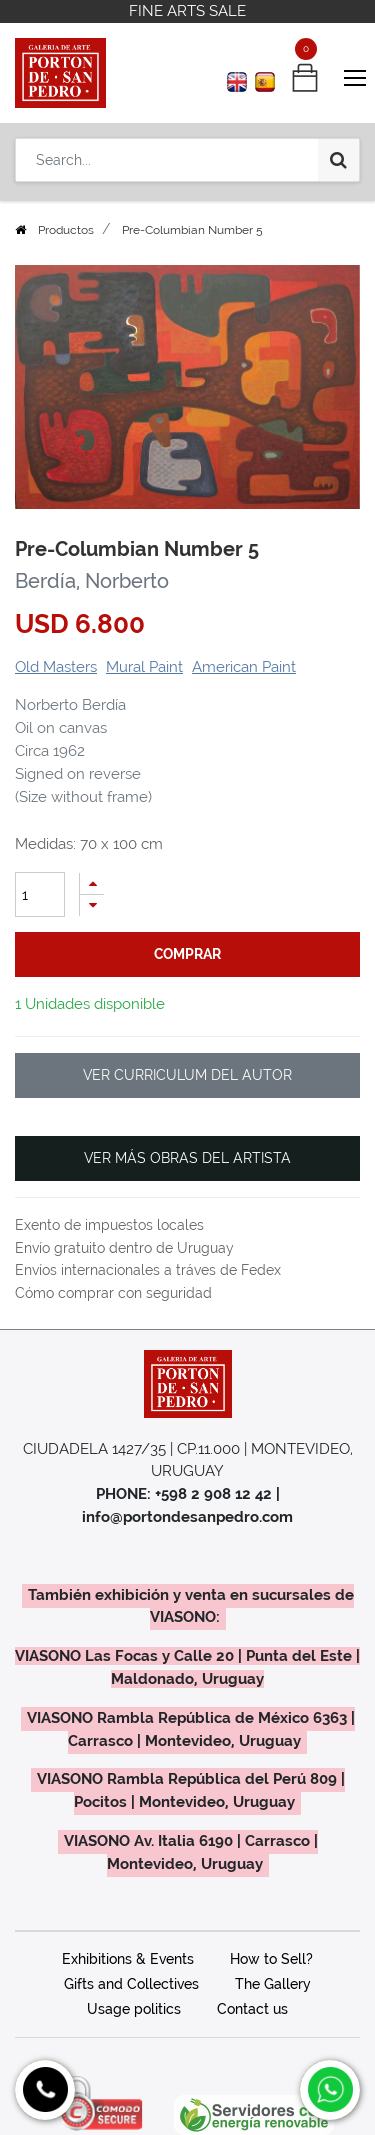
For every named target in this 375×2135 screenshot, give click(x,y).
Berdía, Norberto (92, 581)
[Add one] (92, 883)
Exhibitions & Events (128, 1959)
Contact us (252, 2009)
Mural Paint (144, 667)
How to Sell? (271, 1959)
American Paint (244, 667)
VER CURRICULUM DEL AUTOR (187, 1075)
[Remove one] (92, 905)
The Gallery (273, 1984)
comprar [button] (187, 954)
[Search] (338, 160)
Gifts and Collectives (131, 1984)
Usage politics (134, 2009)
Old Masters (56, 667)
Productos (66, 230)
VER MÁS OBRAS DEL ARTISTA (187, 1158)
